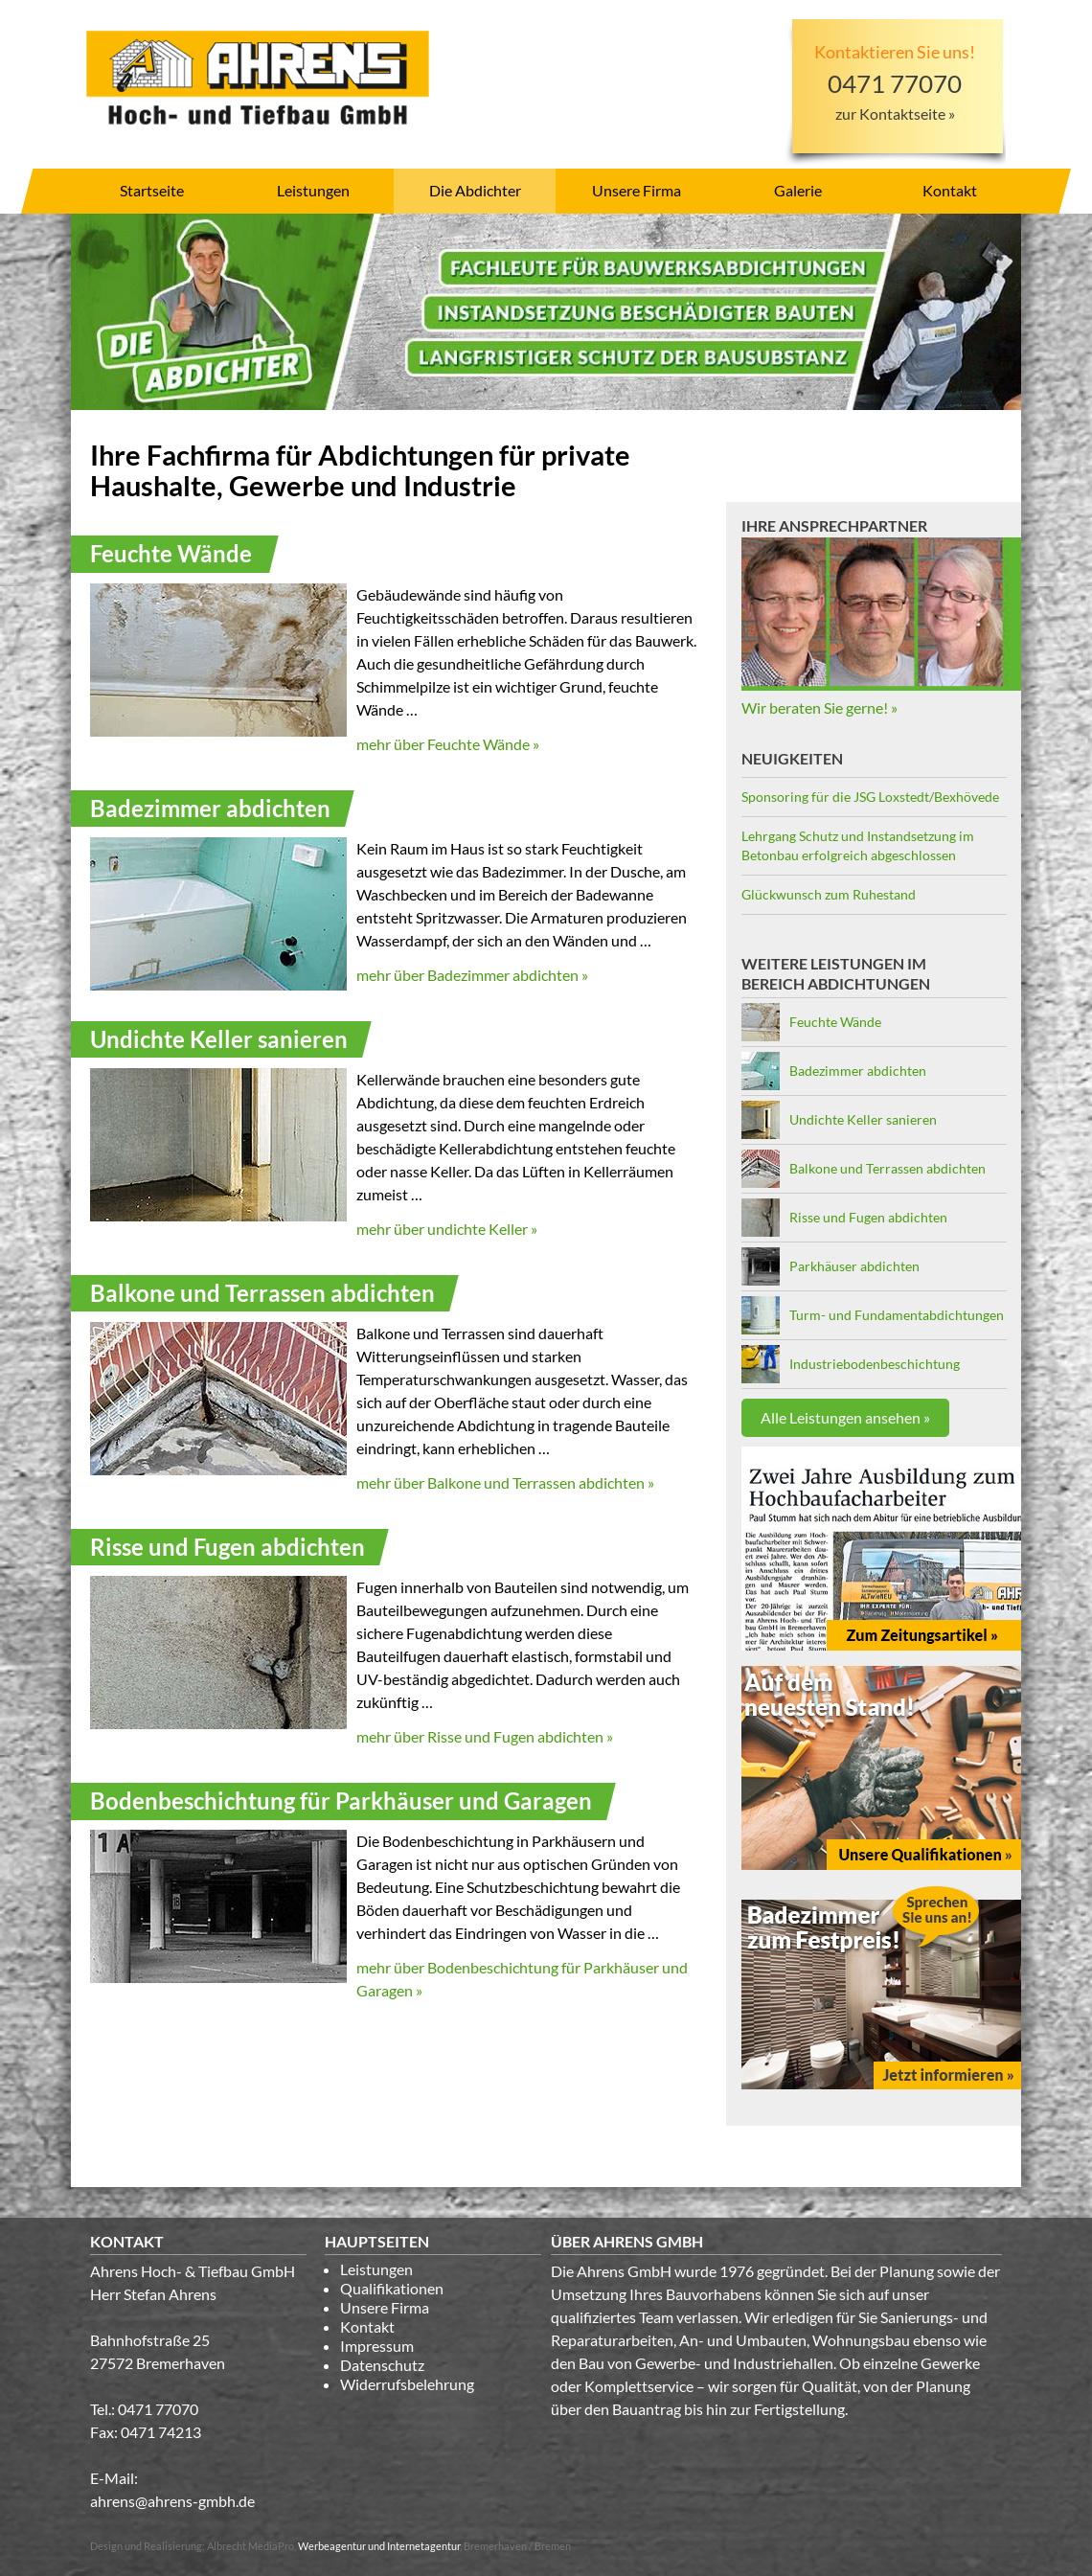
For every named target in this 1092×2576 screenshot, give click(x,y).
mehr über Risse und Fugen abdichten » (484, 1736)
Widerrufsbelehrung (407, 2384)
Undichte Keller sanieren (863, 1119)
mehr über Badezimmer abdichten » (472, 975)
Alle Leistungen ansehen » (845, 1417)
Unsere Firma (636, 190)
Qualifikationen (392, 2288)
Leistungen (313, 190)
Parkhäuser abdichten (854, 1266)
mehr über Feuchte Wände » (447, 744)
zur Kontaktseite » (895, 113)
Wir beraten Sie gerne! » (819, 707)
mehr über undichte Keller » (446, 1229)
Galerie (798, 190)
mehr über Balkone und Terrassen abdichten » (505, 1482)
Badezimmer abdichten (857, 1070)
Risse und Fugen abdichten (868, 1217)
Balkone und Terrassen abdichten (887, 1168)
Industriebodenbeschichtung (874, 1364)
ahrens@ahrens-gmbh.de (172, 2501)
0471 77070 (158, 2409)
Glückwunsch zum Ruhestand (828, 894)
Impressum (377, 2346)
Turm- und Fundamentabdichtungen (896, 1315)
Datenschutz (382, 2365)
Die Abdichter (475, 190)
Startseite (152, 190)
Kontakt (949, 190)
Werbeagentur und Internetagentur (379, 2546)
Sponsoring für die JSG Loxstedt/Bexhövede (870, 796)
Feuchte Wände (835, 1022)
